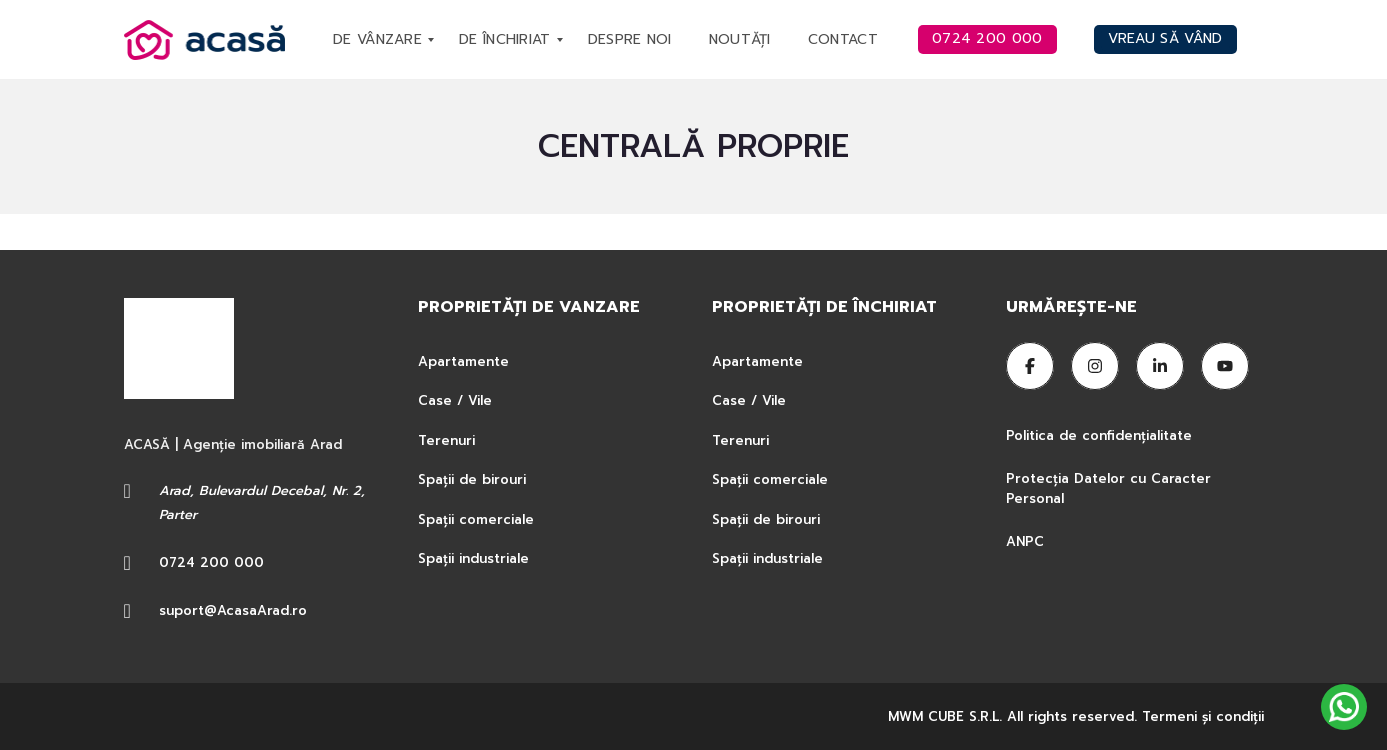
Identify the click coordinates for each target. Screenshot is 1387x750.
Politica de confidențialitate (1101, 435)
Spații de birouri (472, 479)
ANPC (1025, 541)
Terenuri (446, 440)
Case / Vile (455, 400)
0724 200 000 (211, 562)
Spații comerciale (476, 519)
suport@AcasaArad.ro (233, 610)
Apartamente (463, 361)
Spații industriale (473, 558)
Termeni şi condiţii (1203, 716)
